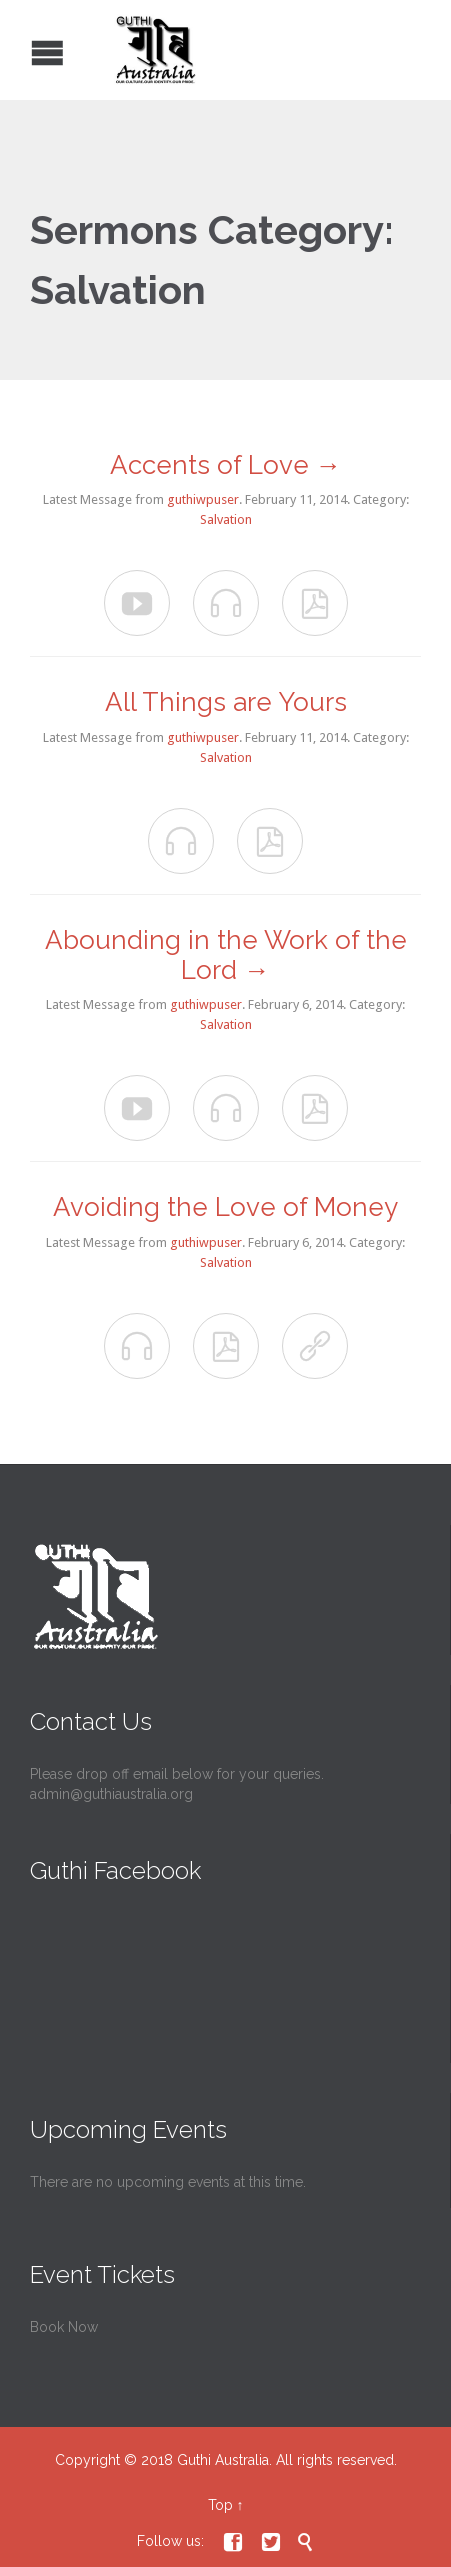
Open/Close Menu (17, 50)
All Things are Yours (226, 702)
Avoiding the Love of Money (225, 1207)
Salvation (226, 519)
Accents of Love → (226, 465)
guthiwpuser (203, 499)
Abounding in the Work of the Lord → (226, 955)
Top (220, 2505)
